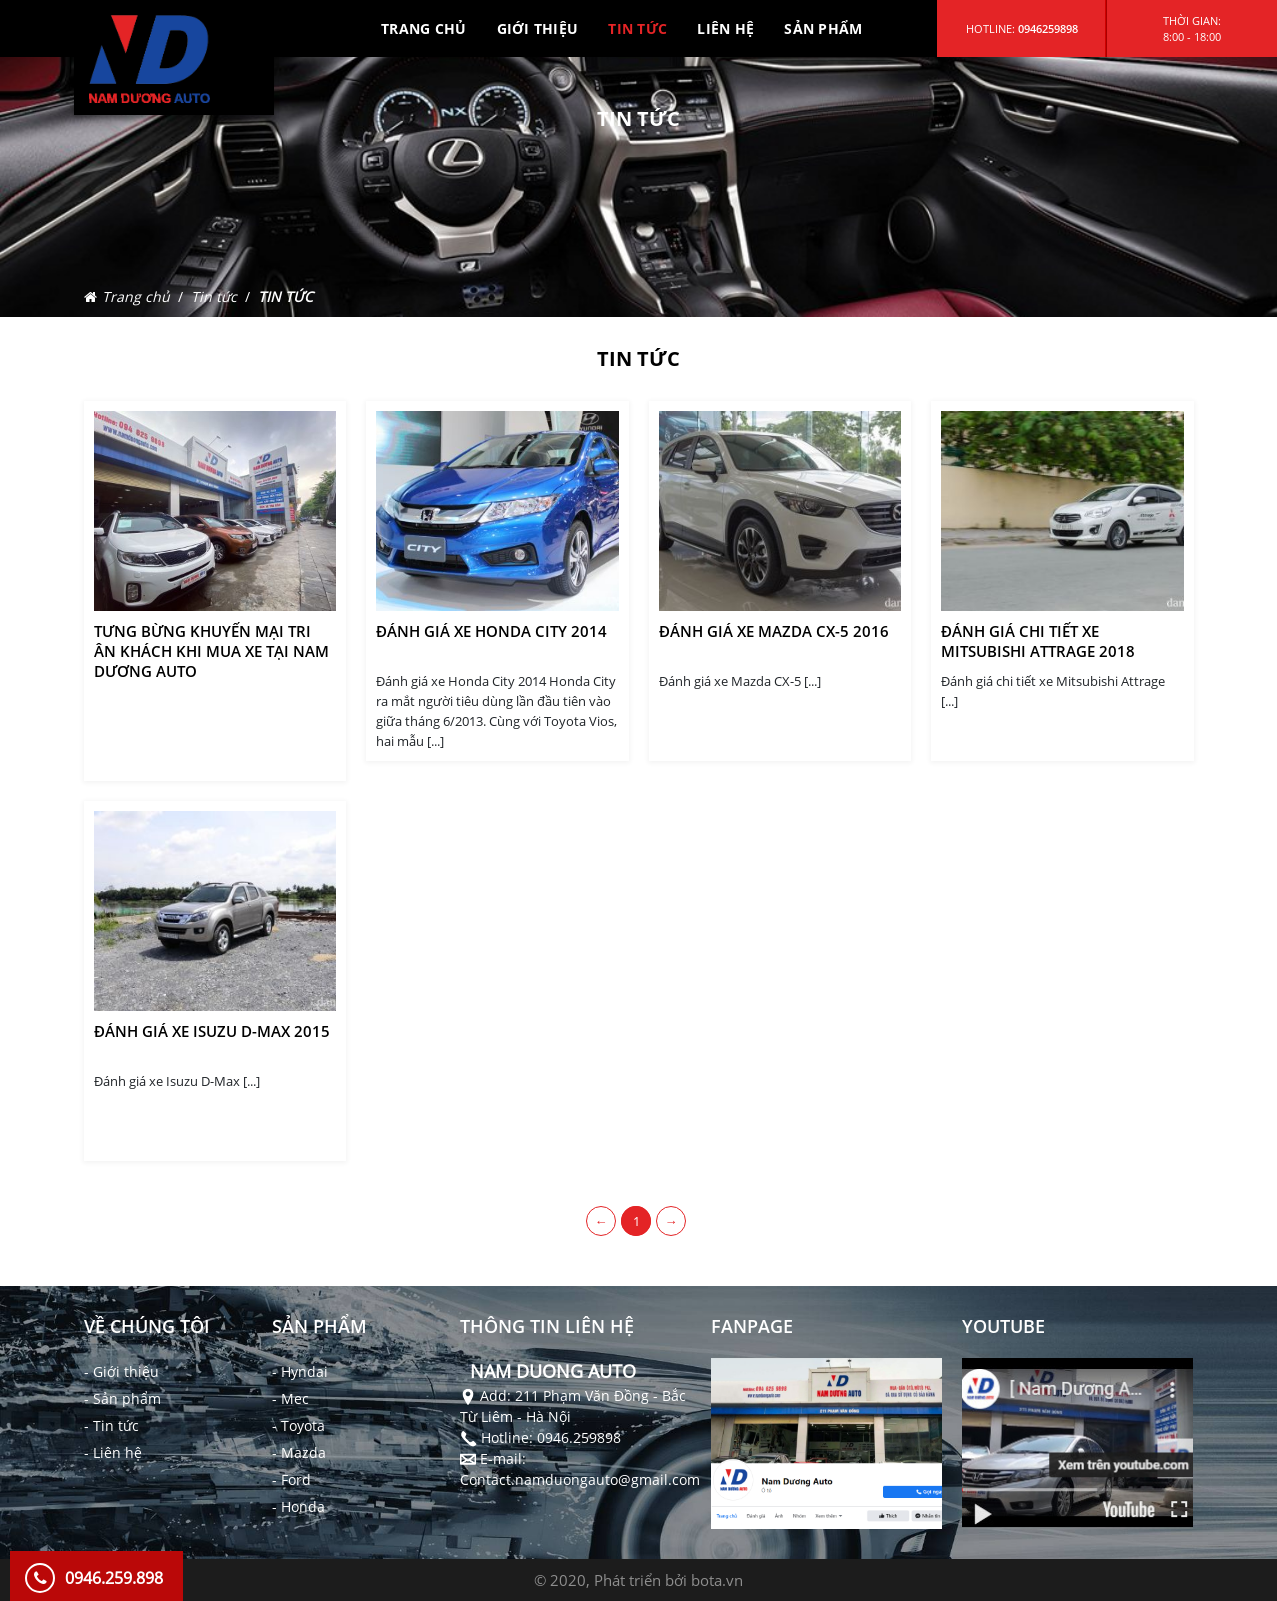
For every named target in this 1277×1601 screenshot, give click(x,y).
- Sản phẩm (122, 1398)
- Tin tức (111, 1425)
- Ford (291, 1479)
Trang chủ (136, 296)
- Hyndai (300, 1371)
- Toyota (298, 1425)
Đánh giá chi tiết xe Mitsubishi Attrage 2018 (1038, 641)
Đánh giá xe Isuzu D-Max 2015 (212, 1031)
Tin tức (214, 296)
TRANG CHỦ (424, 28)
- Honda (298, 1506)
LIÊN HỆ (725, 28)
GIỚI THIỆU (538, 28)
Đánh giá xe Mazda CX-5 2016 (774, 631)
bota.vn (717, 1580)
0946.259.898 (114, 1578)
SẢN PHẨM (823, 28)
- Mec (290, 1398)
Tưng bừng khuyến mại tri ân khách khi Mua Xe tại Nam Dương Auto (211, 651)
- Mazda (299, 1452)
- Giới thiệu (121, 1371)
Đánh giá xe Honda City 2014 (491, 631)
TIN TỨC (637, 28)
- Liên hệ (113, 1452)
